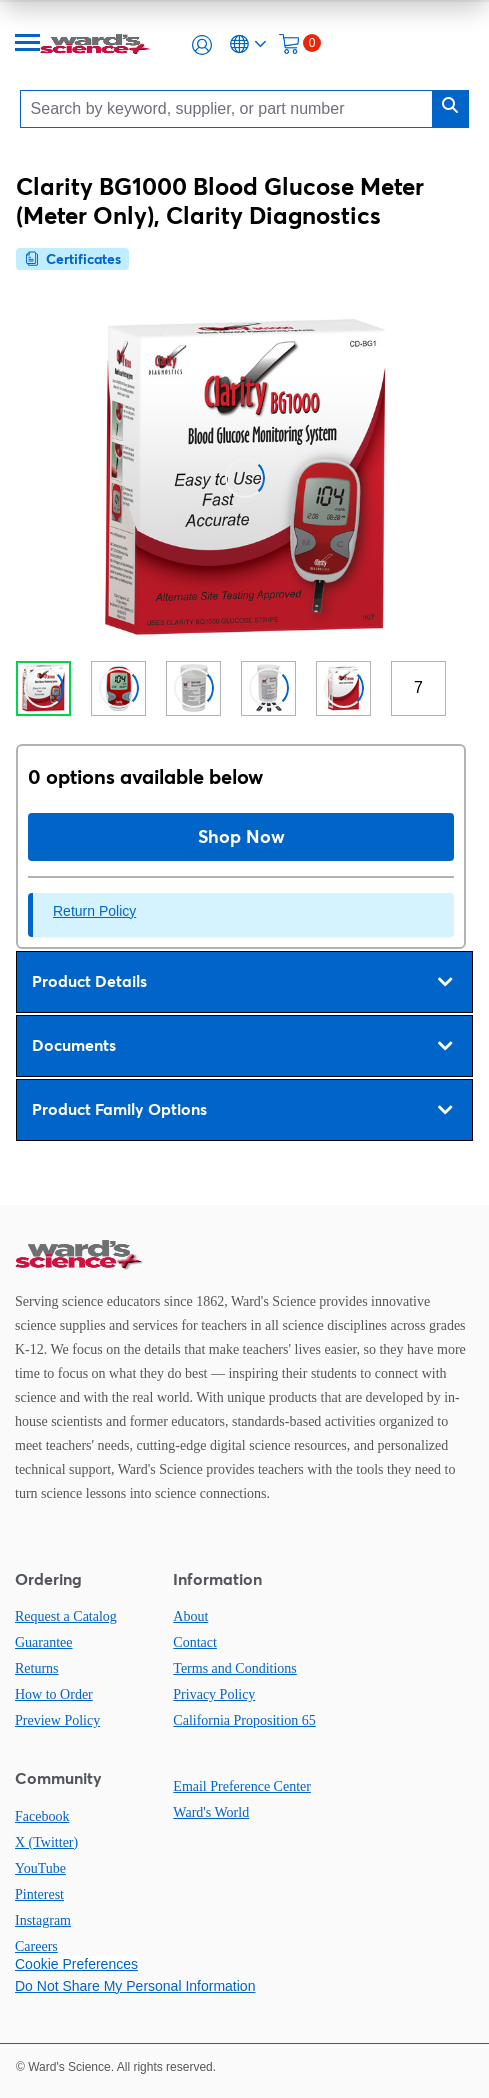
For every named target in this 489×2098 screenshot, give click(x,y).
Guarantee (44, 1642)
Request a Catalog (66, 1616)
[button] (202, 45)
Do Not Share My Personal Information (135, 1986)
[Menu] (28, 44)
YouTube (40, 1868)
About (190, 1616)
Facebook (42, 1816)
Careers (36, 1946)
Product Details (242, 982)
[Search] (232, 108)
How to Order (54, 1694)
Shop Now (241, 836)
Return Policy (94, 911)
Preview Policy (57, 1720)
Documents (242, 1046)
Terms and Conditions (234, 1668)
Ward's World (211, 1812)
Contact (195, 1642)
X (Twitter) (46, 1842)
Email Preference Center (242, 1786)
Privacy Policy (214, 1694)
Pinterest (39, 1894)
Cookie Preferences (76, 1964)
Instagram (43, 1920)
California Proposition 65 (244, 1720)
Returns (37, 1668)
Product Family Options (242, 1110)
